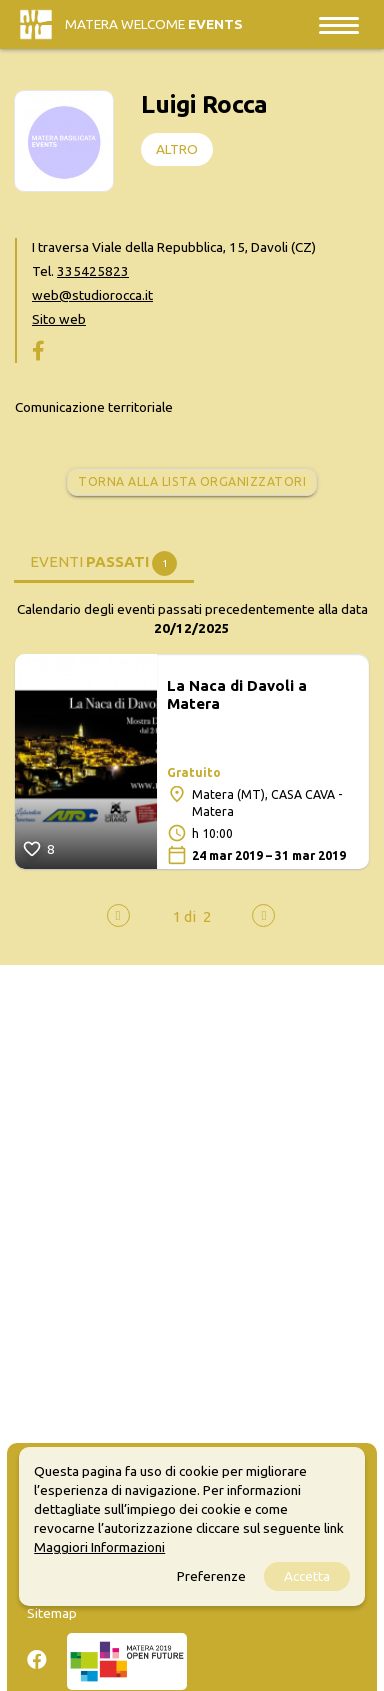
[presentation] (118, 915)
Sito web (59, 319)
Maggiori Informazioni (99, 1547)
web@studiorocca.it (92, 295)
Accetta (307, 1576)
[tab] (104, 560)
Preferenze (211, 1576)
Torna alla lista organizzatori (192, 481)
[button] (184, 916)
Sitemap (52, 1613)
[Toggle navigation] (339, 24)
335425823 (93, 271)
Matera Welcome (154, 24)
